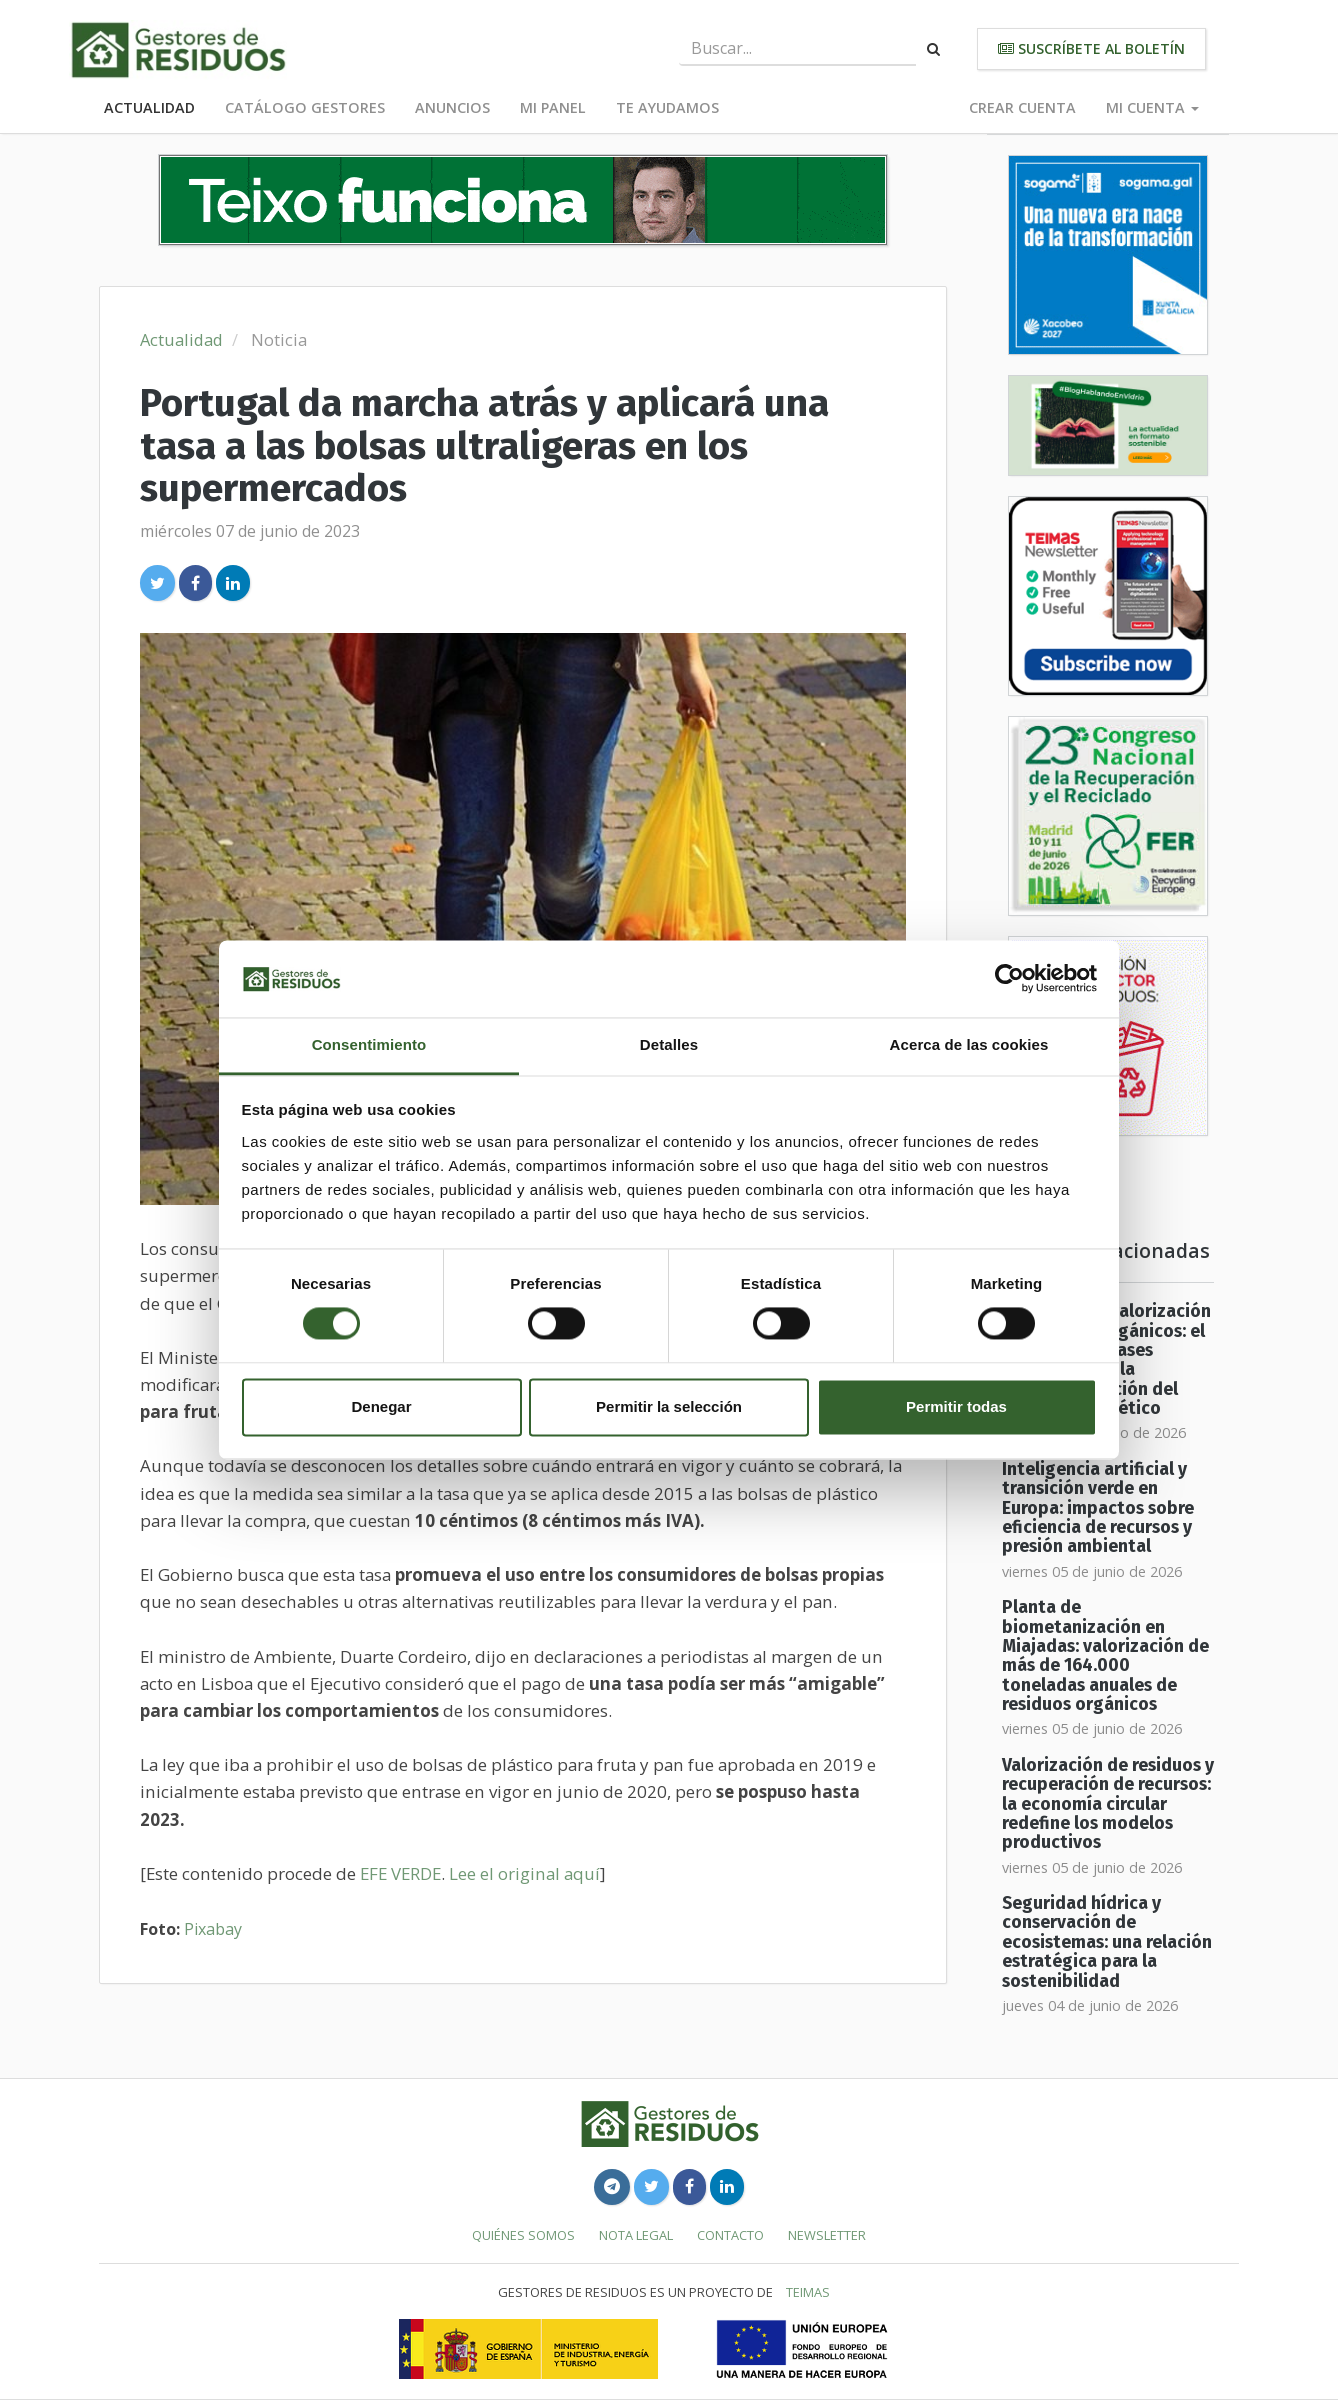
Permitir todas (956, 1406)
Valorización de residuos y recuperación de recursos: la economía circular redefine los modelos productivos (1108, 1804)
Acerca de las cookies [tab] (969, 1044)
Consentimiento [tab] (369, 1044)
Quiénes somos (523, 2235)
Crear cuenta (1022, 107)
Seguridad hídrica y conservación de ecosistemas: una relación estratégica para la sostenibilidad (1107, 1942)
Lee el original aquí (524, 1873)
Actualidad (149, 107)
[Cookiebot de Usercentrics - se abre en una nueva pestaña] (1009, 979)
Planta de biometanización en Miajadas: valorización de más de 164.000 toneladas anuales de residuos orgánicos (1105, 1656)
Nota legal (636, 2235)
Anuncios (452, 107)
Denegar (381, 1406)
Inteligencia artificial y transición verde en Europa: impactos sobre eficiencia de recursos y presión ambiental (1098, 1508)
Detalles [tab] (669, 1044)
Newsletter (827, 2235)
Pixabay (213, 1929)
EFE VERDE (400, 1873)
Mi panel (553, 107)
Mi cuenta (1152, 107)
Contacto (730, 2235)
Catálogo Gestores (305, 107)
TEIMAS (808, 2292)
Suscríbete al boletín (1091, 48)
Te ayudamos (667, 107)
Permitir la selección (669, 1406)
